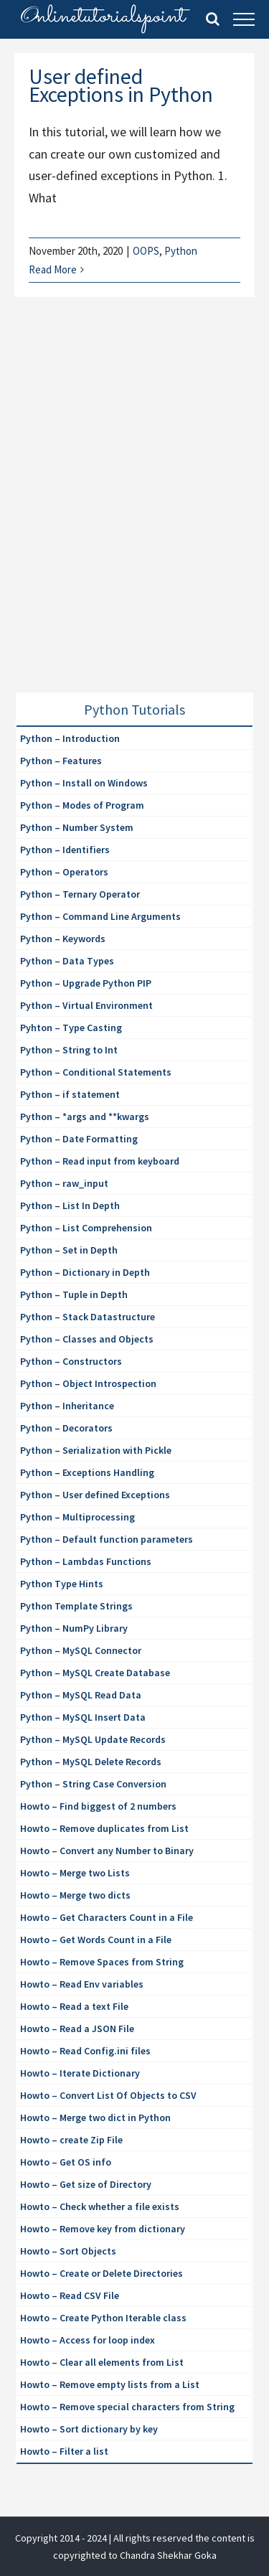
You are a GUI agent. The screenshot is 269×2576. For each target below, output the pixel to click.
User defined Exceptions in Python (121, 85)
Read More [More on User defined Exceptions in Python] (53, 269)
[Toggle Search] (213, 18)
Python (180, 251)
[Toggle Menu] (244, 19)
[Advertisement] (134, 512)
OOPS (146, 251)
